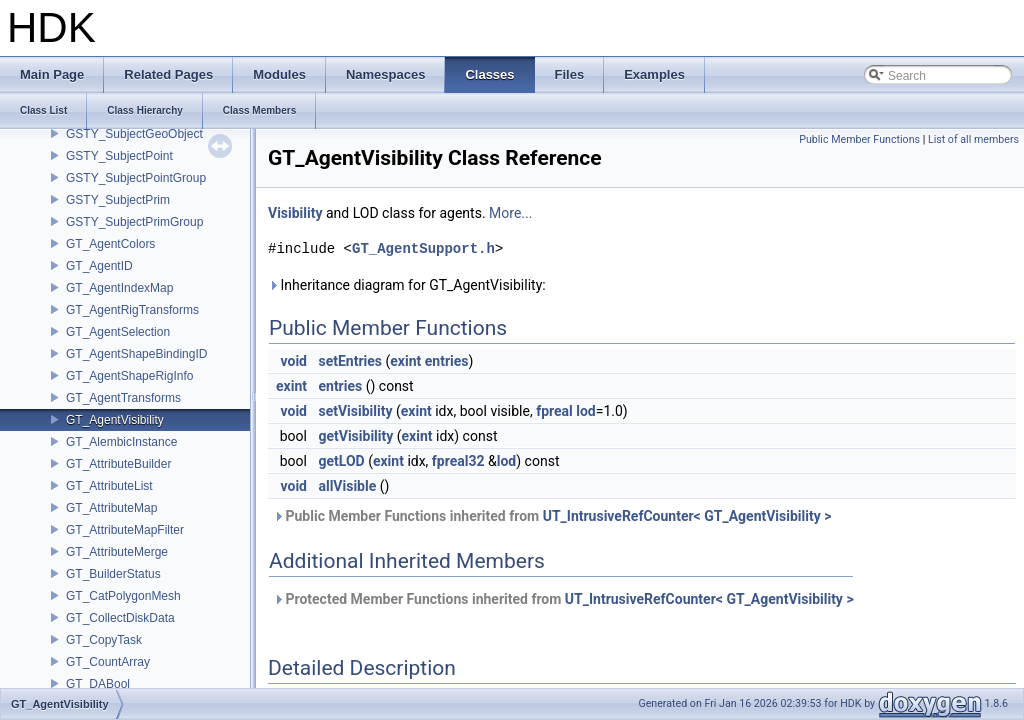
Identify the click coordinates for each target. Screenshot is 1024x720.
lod (586, 411)
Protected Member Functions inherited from (563, 599)
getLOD (341, 461)
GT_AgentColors (110, 244)
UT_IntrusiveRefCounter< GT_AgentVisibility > (687, 516)
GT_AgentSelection (118, 332)
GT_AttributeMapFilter (125, 530)
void (294, 361)
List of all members (973, 139)
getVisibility (355, 436)
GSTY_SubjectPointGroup (136, 178)
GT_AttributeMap (111, 508)
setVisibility (355, 411)
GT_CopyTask (104, 640)
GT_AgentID (99, 266)
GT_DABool (98, 684)
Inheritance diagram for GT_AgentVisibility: (407, 285)
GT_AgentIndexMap (119, 288)
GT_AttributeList (109, 486)
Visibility (295, 213)
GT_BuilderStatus (113, 574)
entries (447, 361)
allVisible (347, 486)
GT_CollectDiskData (120, 618)
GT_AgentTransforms (123, 398)
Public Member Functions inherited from (552, 516)
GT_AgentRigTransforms (132, 310)
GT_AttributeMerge (117, 552)
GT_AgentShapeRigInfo (129, 376)
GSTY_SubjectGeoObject (134, 134)
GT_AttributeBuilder (118, 464)
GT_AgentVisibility (115, 420)
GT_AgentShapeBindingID (136, 354)
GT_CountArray (108, 662)
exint (405, 361)
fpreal (554, 411)
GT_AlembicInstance (121, 442)
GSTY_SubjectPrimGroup (134, 222)
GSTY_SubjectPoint (119, 156)
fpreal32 (458, 461)
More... (510, 213)
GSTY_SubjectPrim (118, 200)
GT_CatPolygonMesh (123, 596)
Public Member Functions (859, 139)
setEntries (350, 361)
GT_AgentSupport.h (423, 248)
